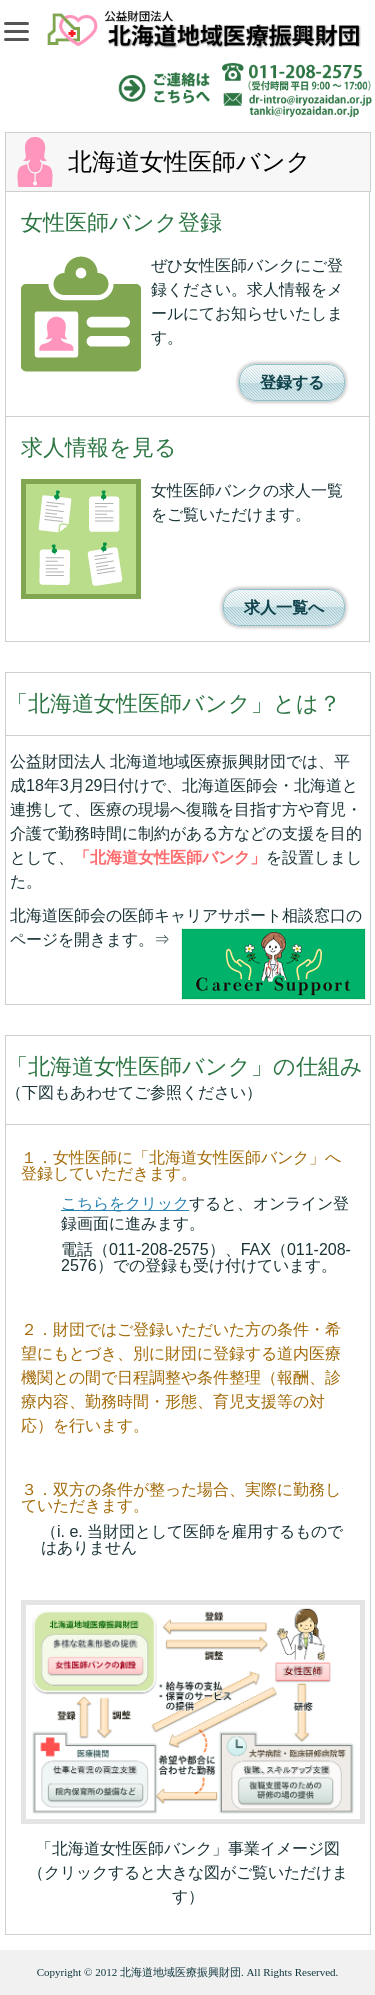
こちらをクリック (125, 1203)
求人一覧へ (284, 607)
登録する (292, 382)
